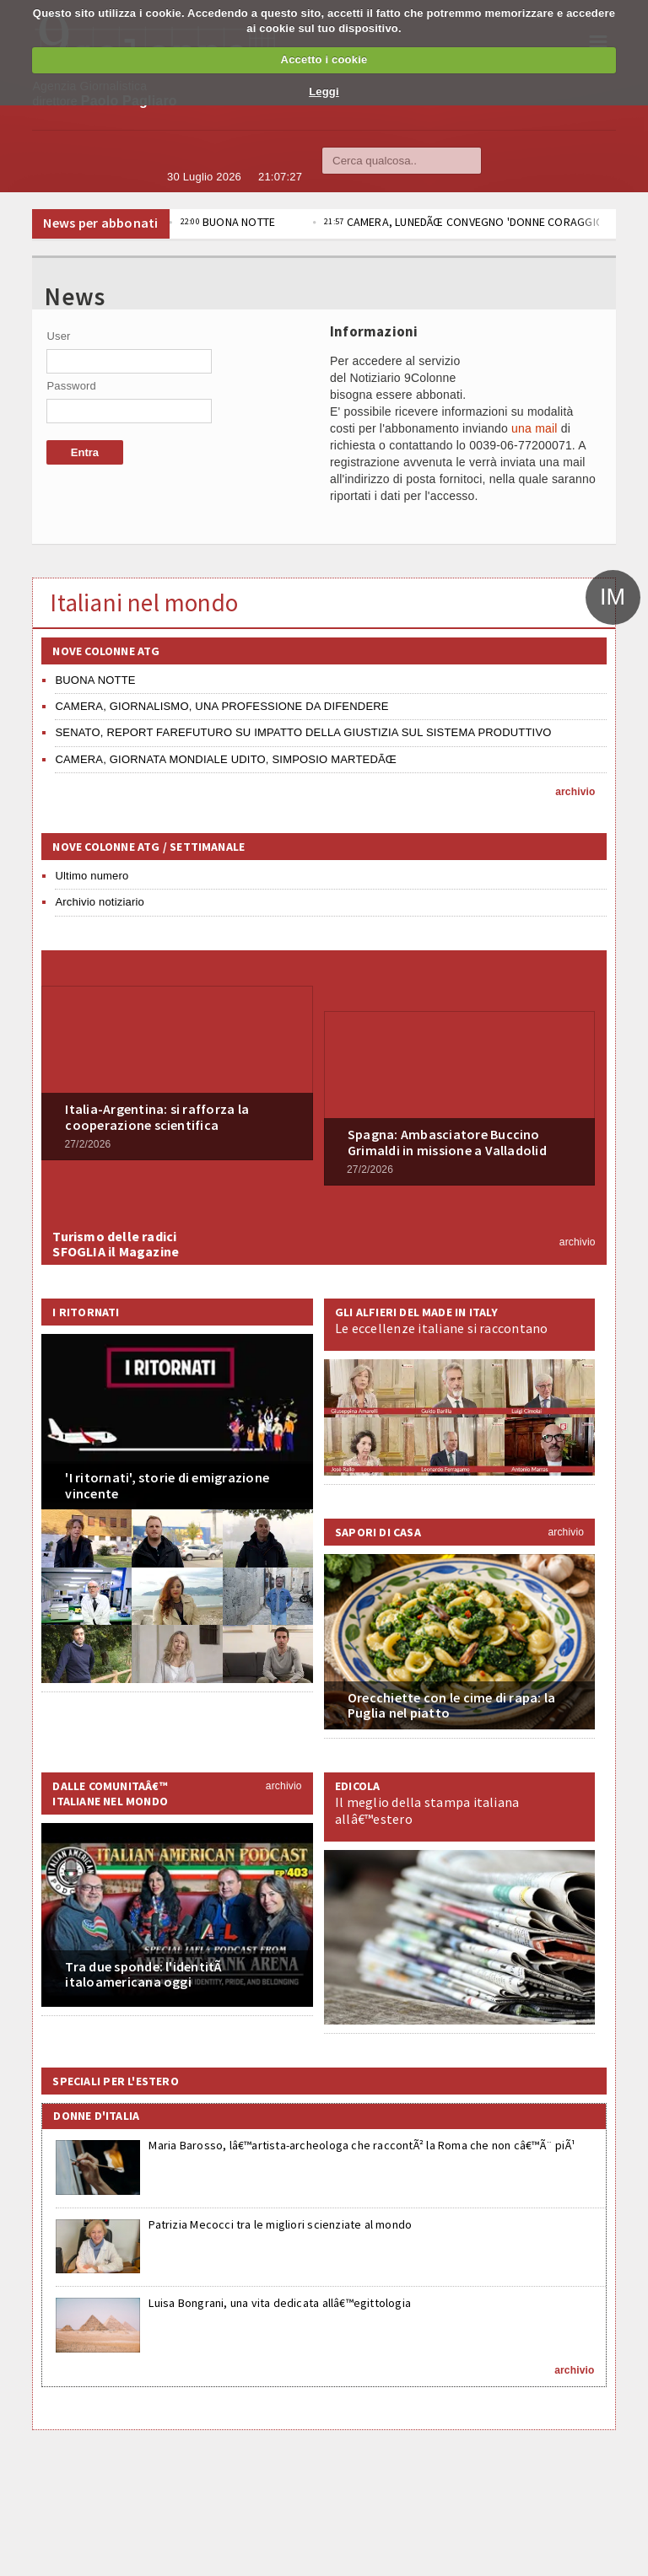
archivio (575, 792)
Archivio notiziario (99, 901)
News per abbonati (100, 222)
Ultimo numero (91, 875)
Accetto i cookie (324, 59)
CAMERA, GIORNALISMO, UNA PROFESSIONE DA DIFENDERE (221, 706)
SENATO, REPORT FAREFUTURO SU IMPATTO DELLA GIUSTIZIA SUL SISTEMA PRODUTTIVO (303, 732)
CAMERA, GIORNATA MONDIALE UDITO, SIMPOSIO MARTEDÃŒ (226, 759)
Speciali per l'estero (115, 2081)
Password (71, 385)
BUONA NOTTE (295, 221)
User (58, 336)
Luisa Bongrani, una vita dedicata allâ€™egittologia (279, 2302)
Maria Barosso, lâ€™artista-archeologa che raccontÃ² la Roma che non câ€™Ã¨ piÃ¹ (361, 2145)
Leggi (324, 91)
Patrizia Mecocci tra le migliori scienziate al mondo (280, 2224)
